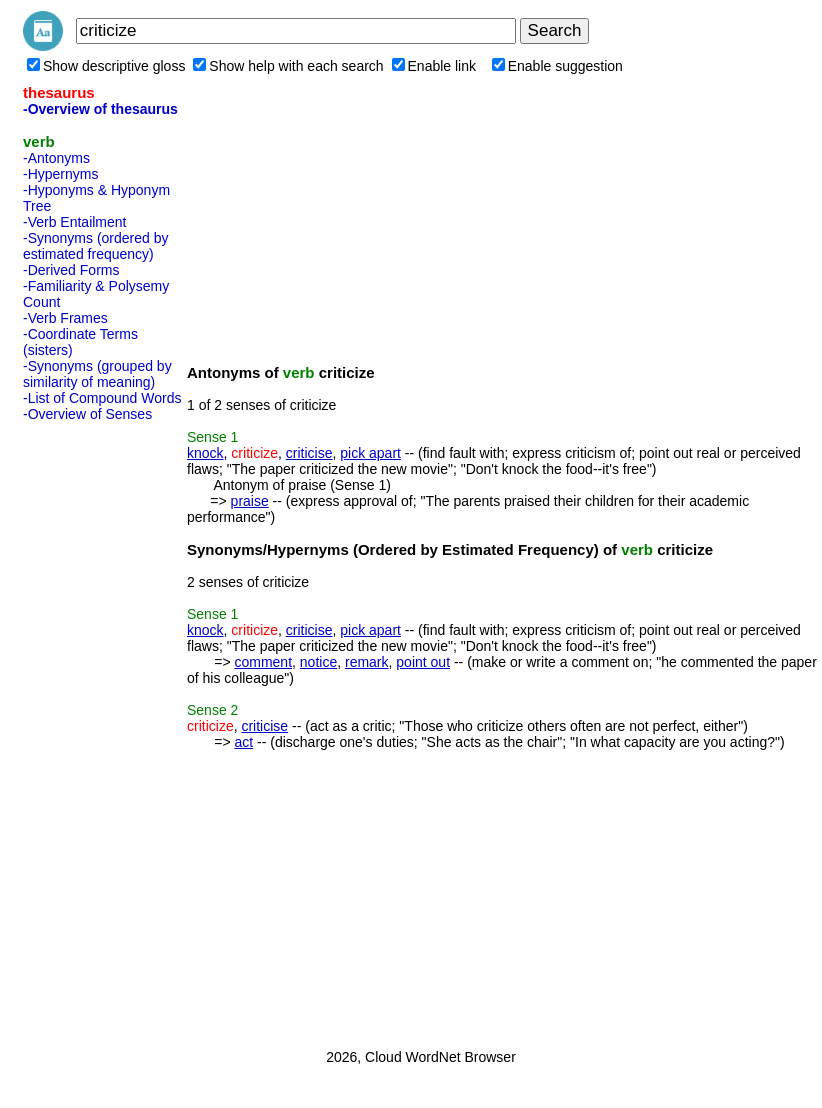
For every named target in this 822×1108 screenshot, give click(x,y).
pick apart (370, 453)
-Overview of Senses (87, 414)
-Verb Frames (65, 318)
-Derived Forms (71, 270)
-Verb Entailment (75, 222)
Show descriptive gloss (106, 66)
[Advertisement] (103, 729)
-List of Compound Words (102, 398)
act (243, 742)
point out (423, 662)
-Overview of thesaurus (100, 109)
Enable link (434, 66)
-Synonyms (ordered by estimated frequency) (96, 246)
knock (205, 453)
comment (263, 662)
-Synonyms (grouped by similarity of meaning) (97, 374)
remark (367, 662)
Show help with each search (288, 66)
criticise (309, 453)
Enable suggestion (557, 66)
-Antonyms (56, 158)
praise (250, 501)
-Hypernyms (60, 174)
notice (318, 662)
